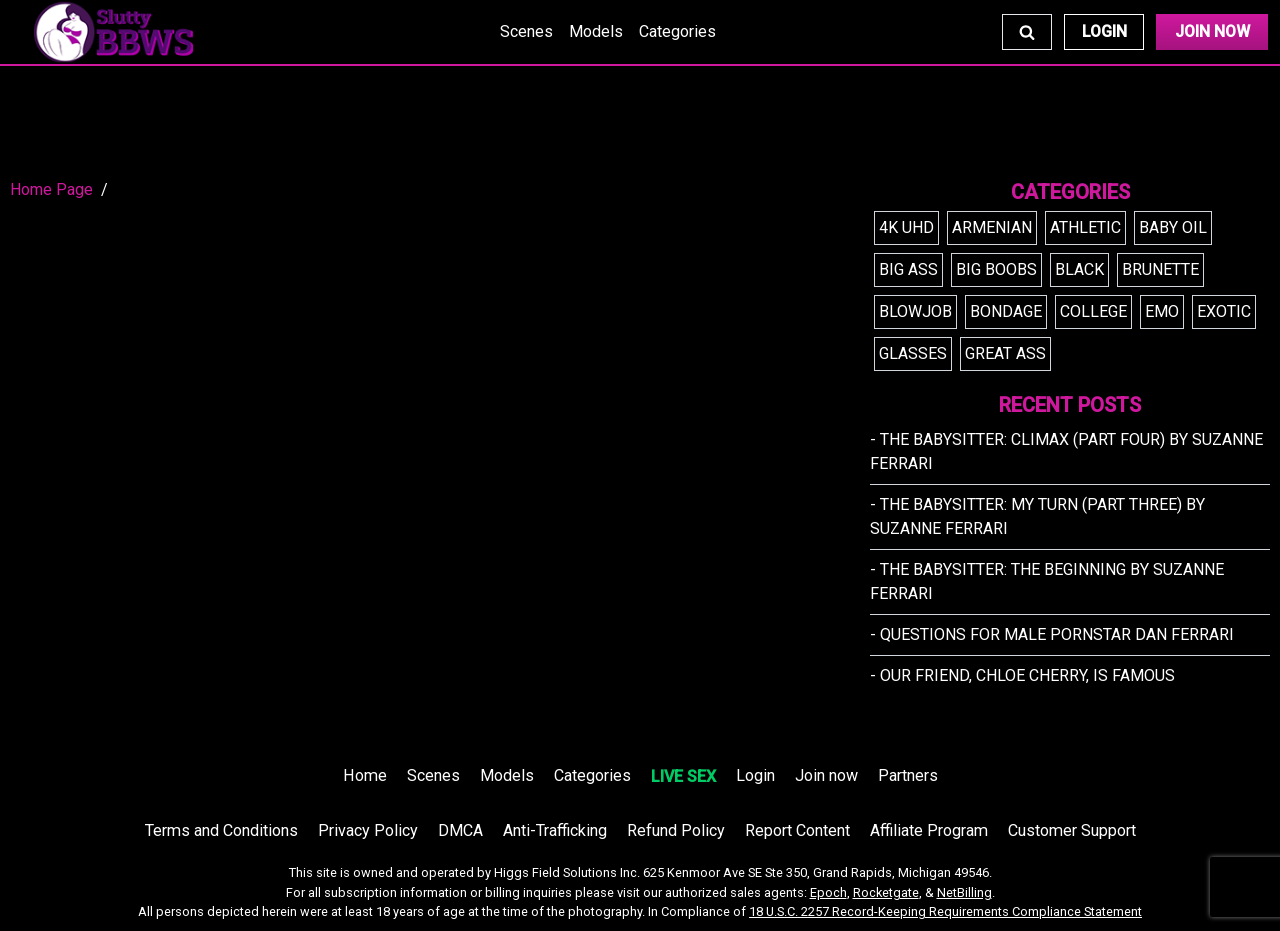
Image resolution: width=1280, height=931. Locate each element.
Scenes (526, 31)
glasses (913, 353)
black (1079, 269)
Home (365, 775)
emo (1162, 311)
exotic (1224, 311)
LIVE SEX (683, 776)
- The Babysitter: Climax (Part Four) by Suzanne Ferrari (1066, 451)
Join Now (1212, 31)
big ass (908, 269)
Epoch (828, 892)
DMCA (460, 830)
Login (1104, 31)
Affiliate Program (929, 830)
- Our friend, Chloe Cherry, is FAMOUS (1022, 675)
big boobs (996, 269)
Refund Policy (676, 830)
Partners (908, 775)
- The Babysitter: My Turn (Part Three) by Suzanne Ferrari (1037, 516)
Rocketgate (886, 892)
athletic (1085, 227)
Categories (677, 31)
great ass (1005, 353)
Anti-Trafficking (555, 830)
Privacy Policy (368, 830)
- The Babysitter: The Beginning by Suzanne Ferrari (1047, 581)
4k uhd (906, 227)
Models (596, 31)
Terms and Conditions (221, 830)
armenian (992, 227)
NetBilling (964, 892)
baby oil (1173, 227)
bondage (1006, 311)
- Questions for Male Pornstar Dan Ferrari (1052, 634)
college (1093, 311)
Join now (826, 775)
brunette (1160, 269)
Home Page (51, 189)
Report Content (797, 830)
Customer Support (1072, 830)
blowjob (915, 311)
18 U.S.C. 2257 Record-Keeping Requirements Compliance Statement (945, 911)
